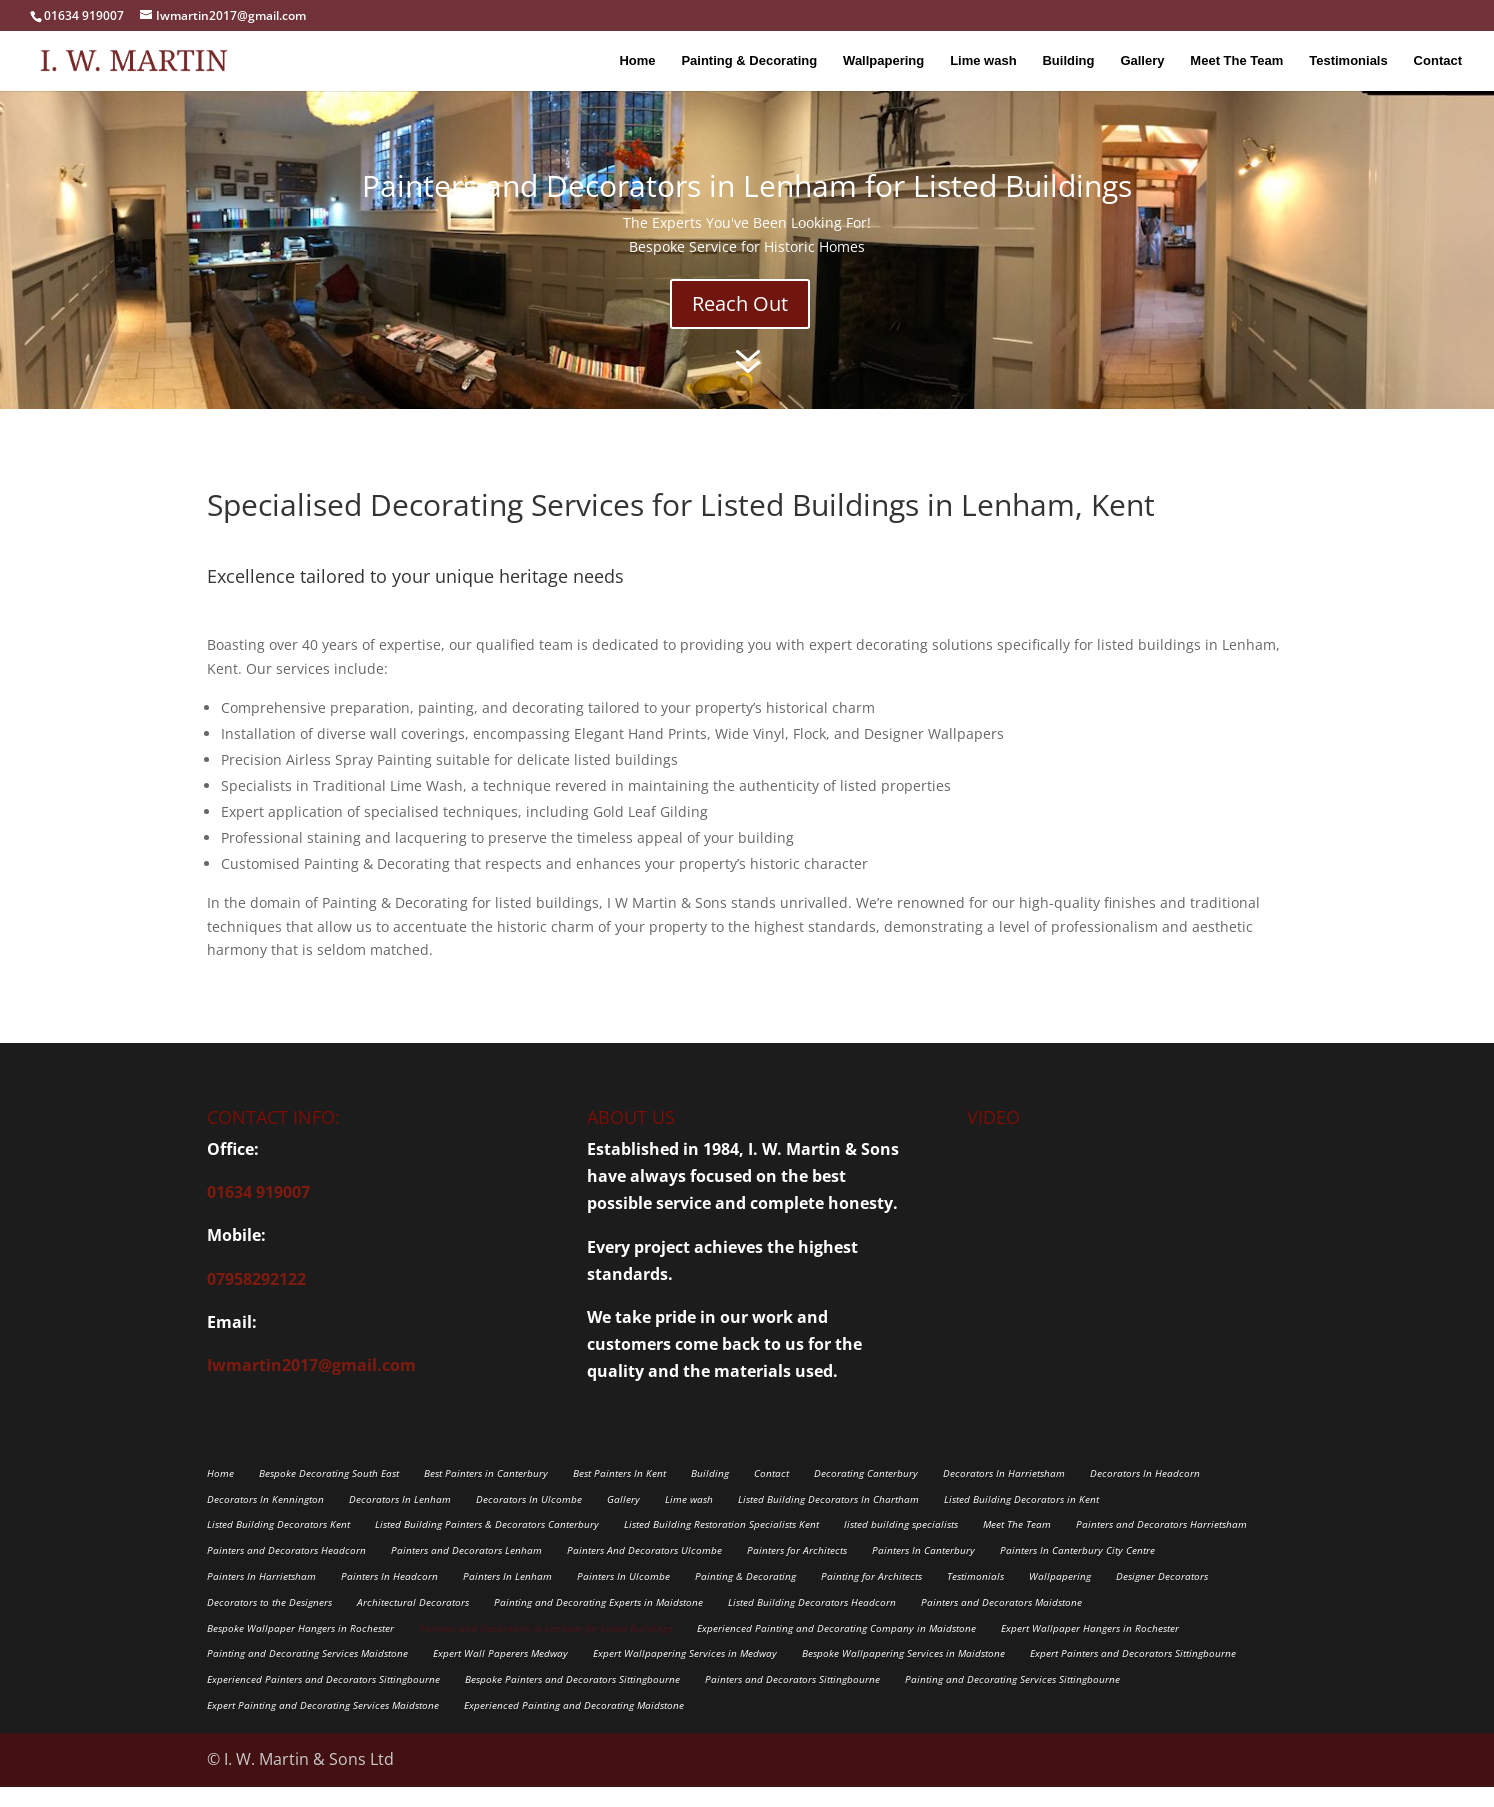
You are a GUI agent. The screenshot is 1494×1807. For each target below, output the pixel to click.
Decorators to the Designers (269, 1622)
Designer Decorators (1162, 1596)
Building (1068, 60)
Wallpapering (883, 60)
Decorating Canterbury (866, 1493)
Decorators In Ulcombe (529, 1519)
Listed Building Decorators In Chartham (828, 1519)
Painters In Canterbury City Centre (1077, 1570)
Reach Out (740, 323)
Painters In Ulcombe (623, 1596)
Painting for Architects (871, 1596)
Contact (1438, 60)
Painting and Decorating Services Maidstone (307, 1673)
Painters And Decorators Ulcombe (644, 1570)
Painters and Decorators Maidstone (1001, 1622)
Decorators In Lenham (400, 1519)
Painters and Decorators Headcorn (286, 1570)
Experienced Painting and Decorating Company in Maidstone (836, 1648)
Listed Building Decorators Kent (278, 1544)
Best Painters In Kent (619, 1493)
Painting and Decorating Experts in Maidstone (598, 1622)
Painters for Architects (797, 1570)
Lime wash (983, 60)
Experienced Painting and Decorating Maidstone (574, 1725)
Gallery (1142, 60)
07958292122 (256, 1299)
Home (637, 60)
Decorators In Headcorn (1145, 1493)
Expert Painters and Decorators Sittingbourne (1133, 1673)
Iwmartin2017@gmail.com (311, 1385)
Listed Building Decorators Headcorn (812, 1622)
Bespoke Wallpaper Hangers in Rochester (300, 1648)
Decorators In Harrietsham (1004, 1493)
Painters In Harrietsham (261, 1596)
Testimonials (1348, 60)
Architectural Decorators (413, 1622)
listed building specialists (901, 1544)
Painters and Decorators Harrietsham (1161, 1544)
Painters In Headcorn (389, 1596)
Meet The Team (1236, 60)
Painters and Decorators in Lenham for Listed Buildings (545, 1648)
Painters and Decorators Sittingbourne (792, 1699)
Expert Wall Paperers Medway (500, 1673)
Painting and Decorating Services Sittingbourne (1012, 1699)
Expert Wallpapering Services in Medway (685, 1673)
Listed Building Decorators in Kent (1021, 1519)
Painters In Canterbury (923, 1570)
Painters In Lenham (507, 1596)
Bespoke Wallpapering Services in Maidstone (903, 1673)
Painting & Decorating (749, 60)
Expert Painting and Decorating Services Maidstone (323, 1725)
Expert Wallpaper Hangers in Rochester (1090, 1648)
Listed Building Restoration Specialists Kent (721, 1544)
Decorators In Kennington (265, 1519)
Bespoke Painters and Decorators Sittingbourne (572, 1699)
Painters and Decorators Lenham (466, 1570)
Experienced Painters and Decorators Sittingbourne (323, 1699)
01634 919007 (258, 1212)
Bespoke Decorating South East (329, 1493)
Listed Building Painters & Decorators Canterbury (487, 1544)
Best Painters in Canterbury (486, 1493)
